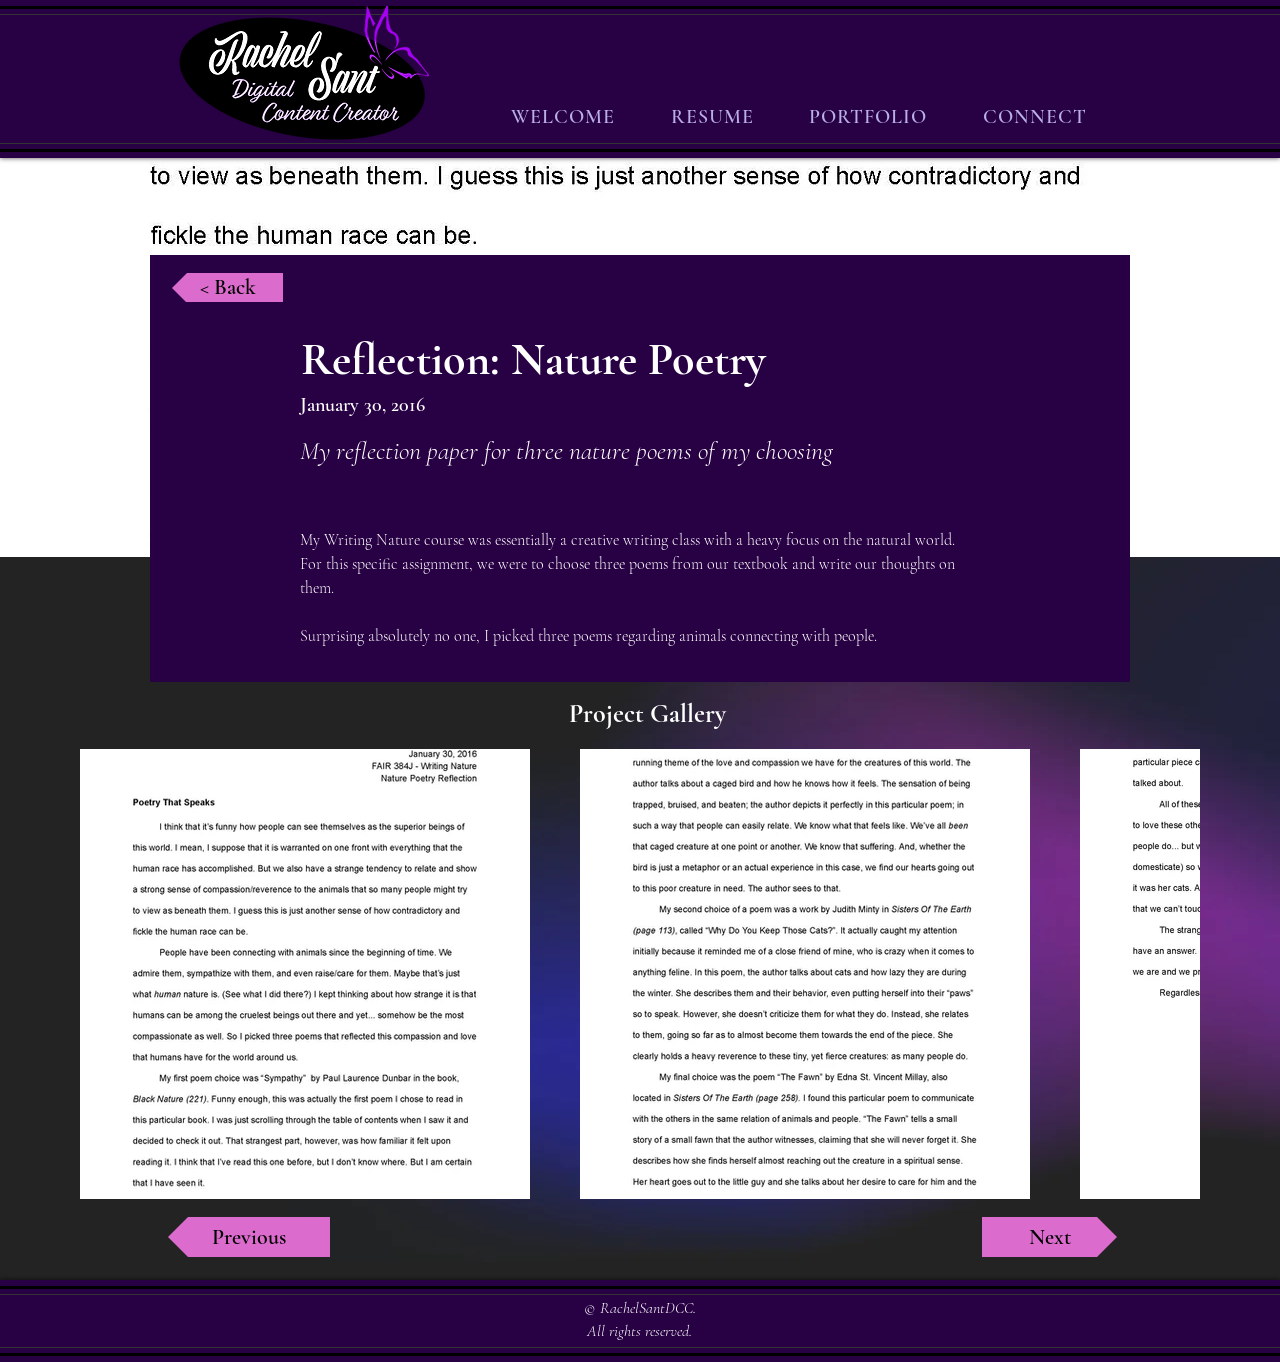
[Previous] (249, 1237)
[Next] (1049, 1237)
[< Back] (227, 287)
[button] (869, 117)
